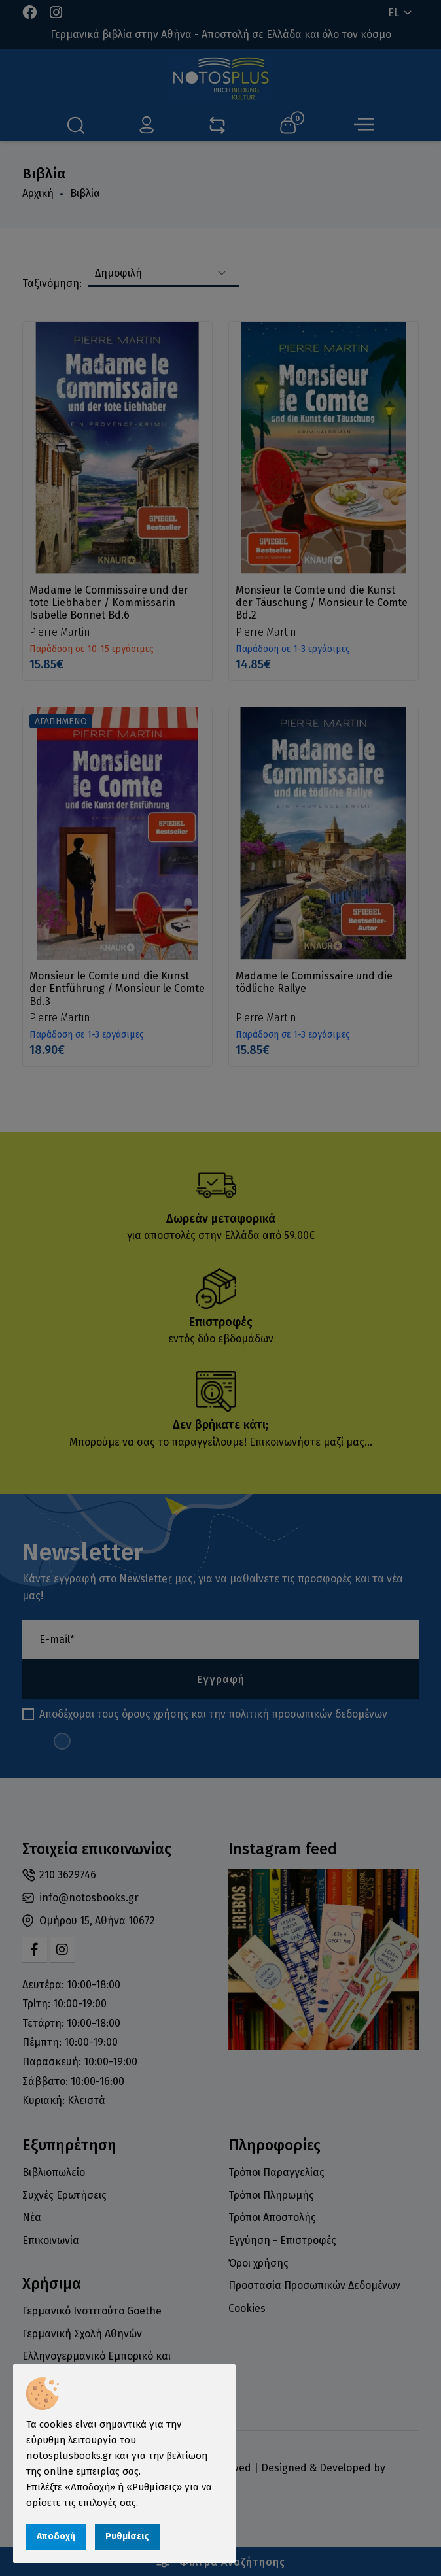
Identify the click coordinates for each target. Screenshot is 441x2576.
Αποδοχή (56, 2536)
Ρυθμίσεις (127, 2536)
